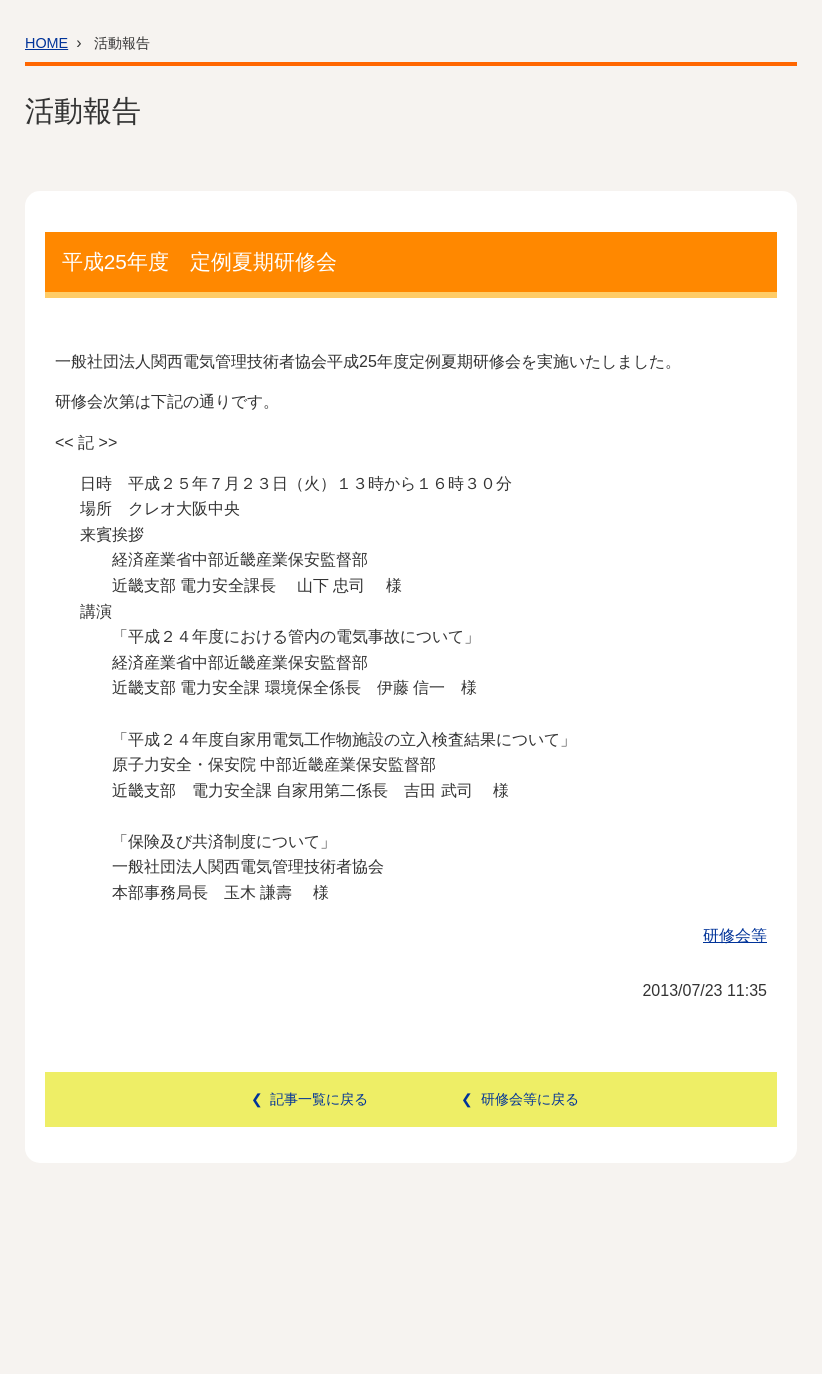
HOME (46, 43)
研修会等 (735, 935)
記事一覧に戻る (319, 1099)
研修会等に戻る (530, 1099)
